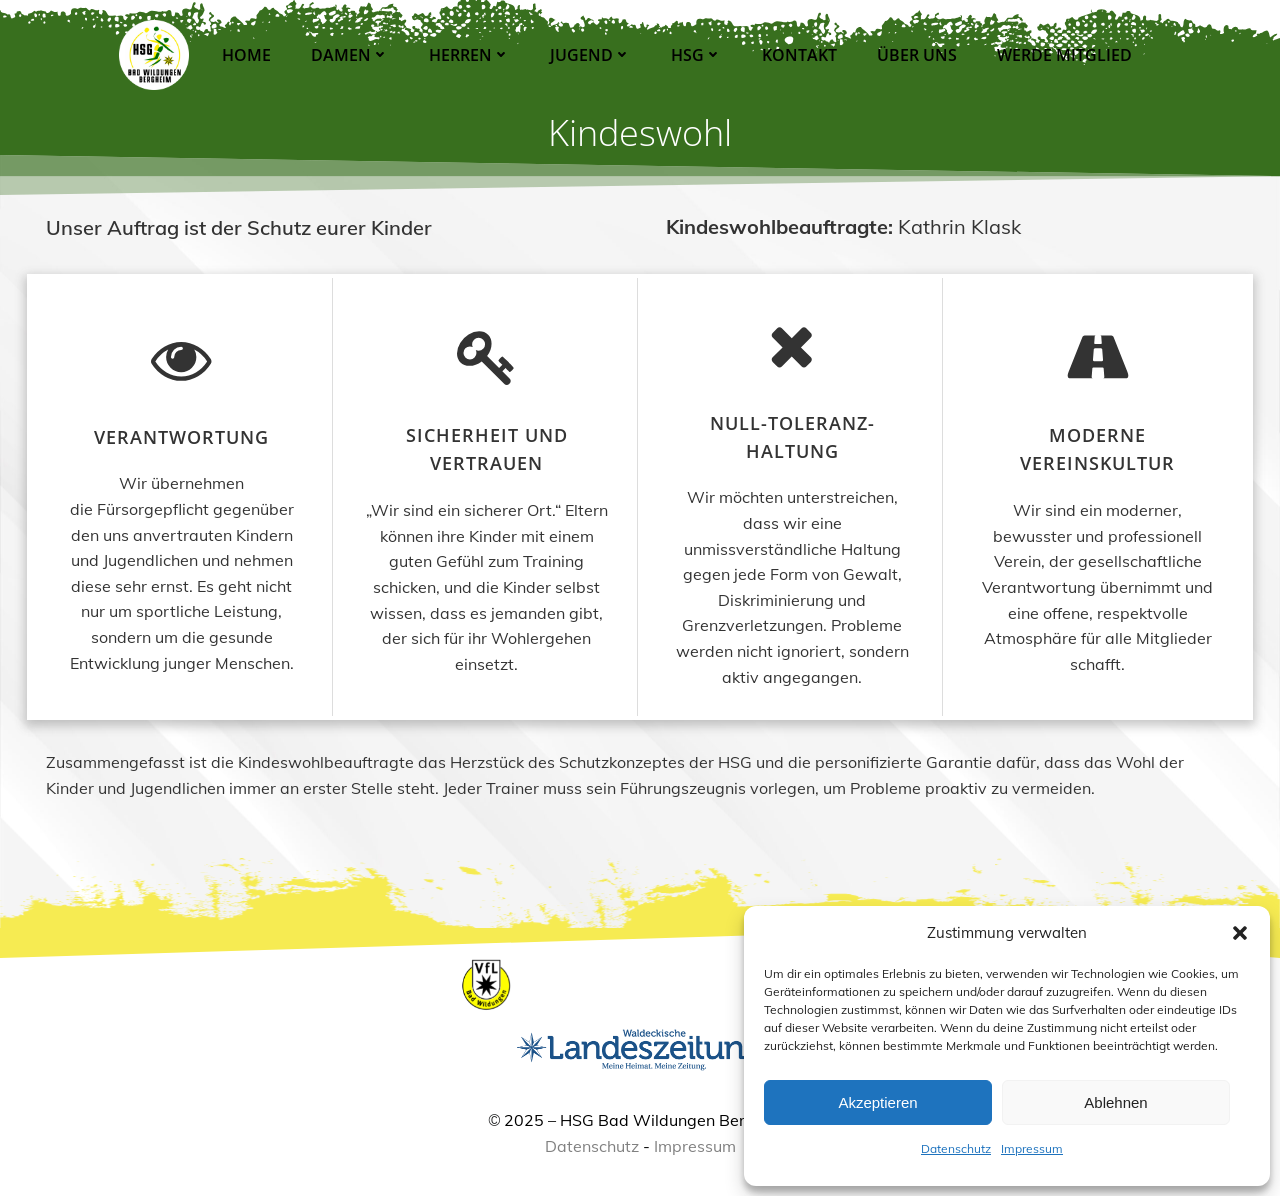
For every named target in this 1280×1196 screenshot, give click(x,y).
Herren (467, 55)
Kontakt (797, 55)
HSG (694, 55)
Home (244, 55)
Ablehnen (1115, 1102)
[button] (1240, 933)
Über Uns (915, 55)
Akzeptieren (877, 1102)
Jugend (588, 55)
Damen (348, 55)
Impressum (1032, 1148)
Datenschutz (956, 1148)
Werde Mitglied (1062, 55)
